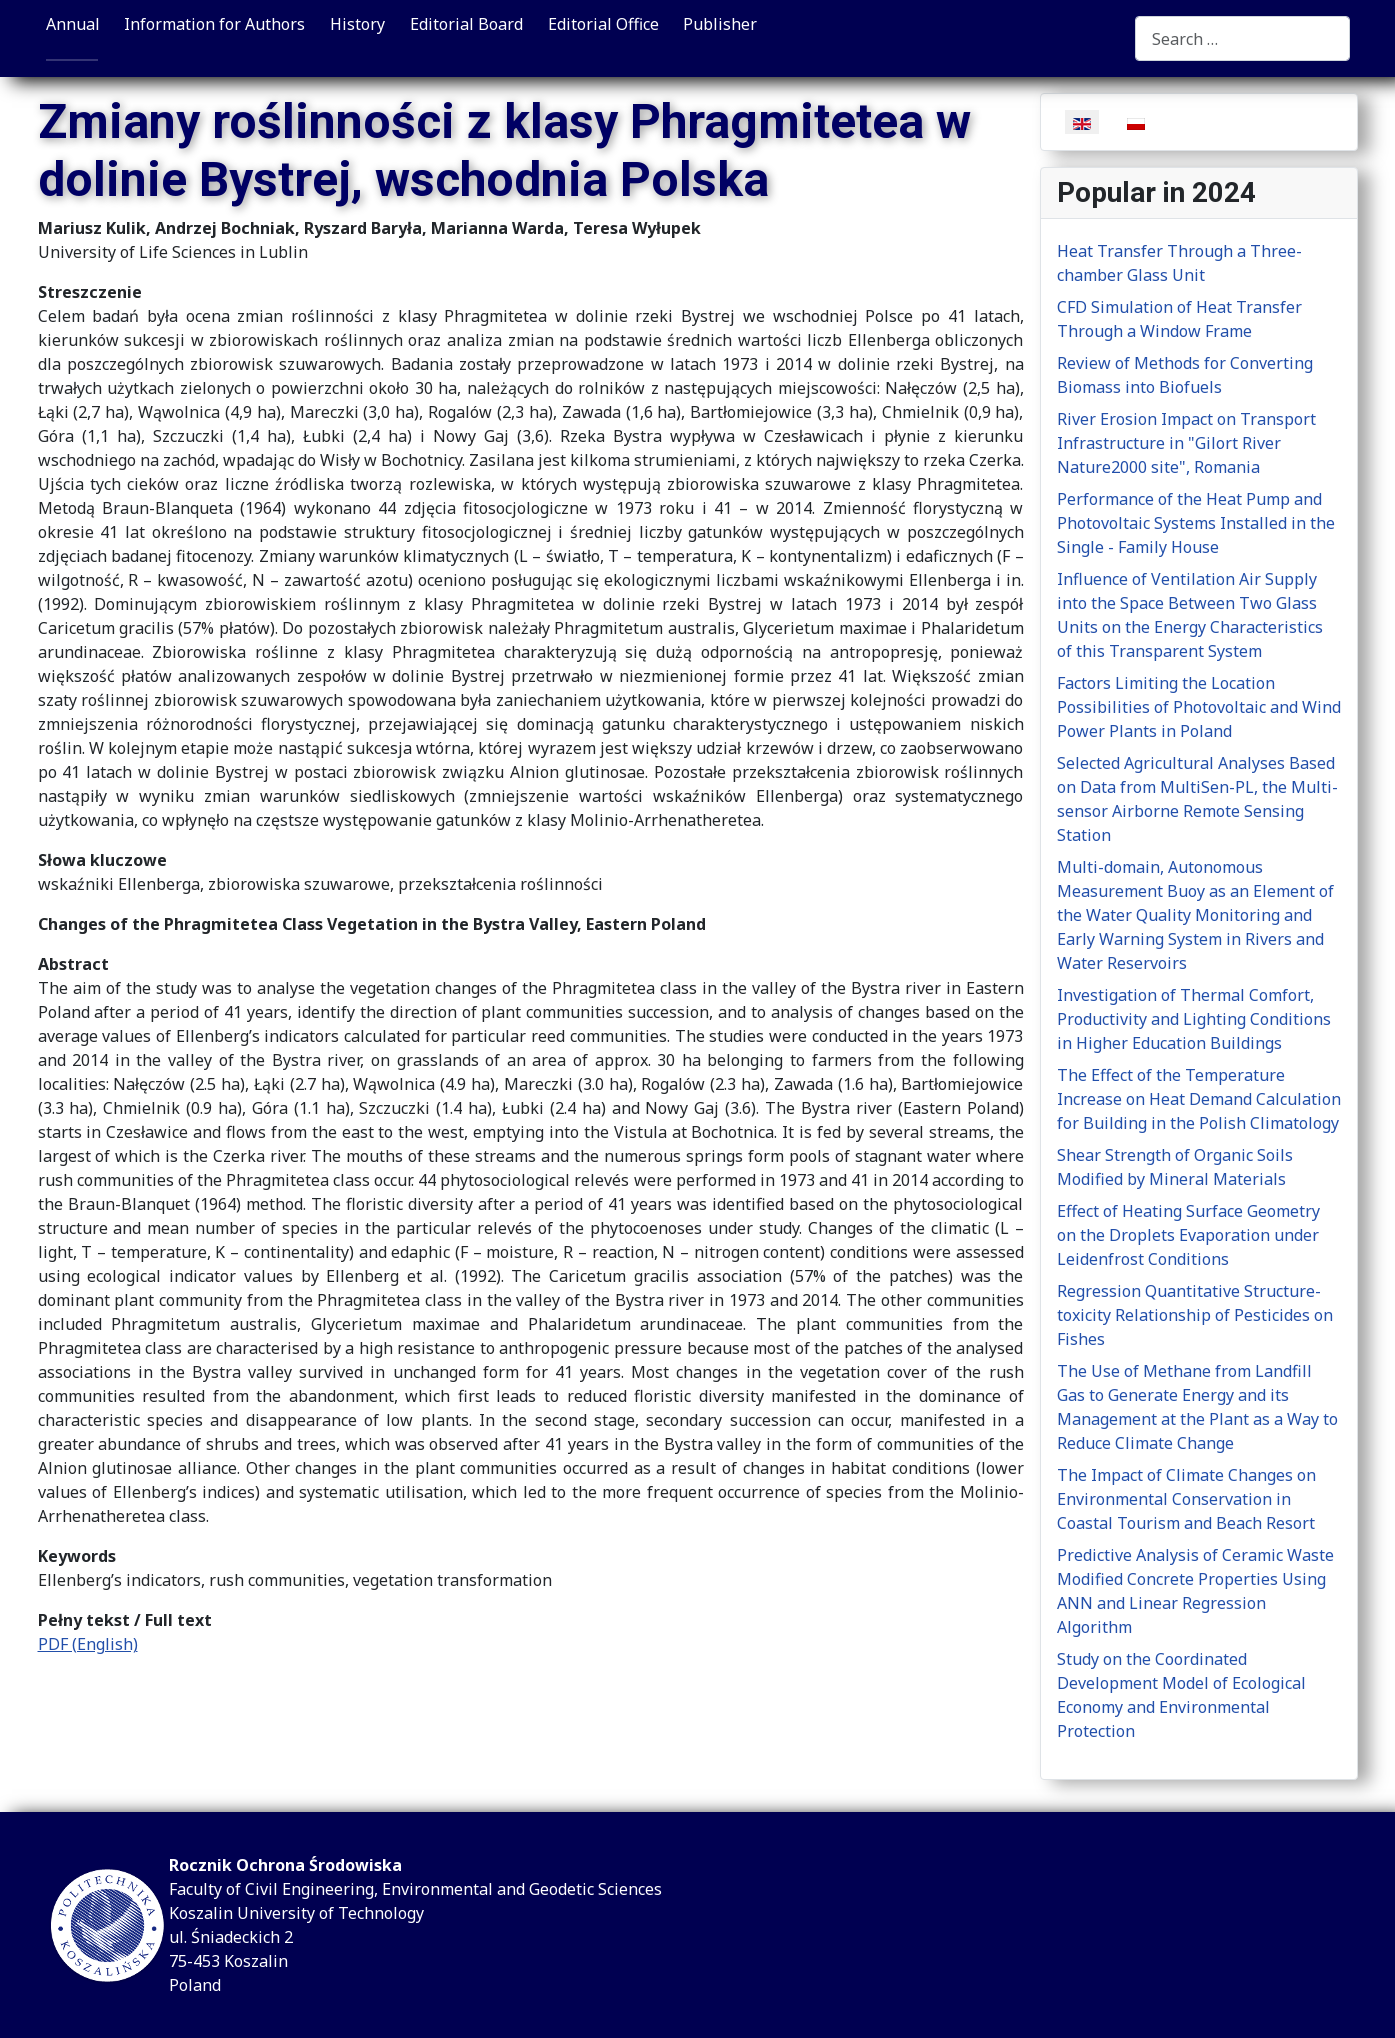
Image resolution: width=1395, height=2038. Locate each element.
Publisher (720, 24)
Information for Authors (214, 24)
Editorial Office (603, 24)
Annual (73, 24)
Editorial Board (466, 24)
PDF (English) (88, 1644)
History (357, 24)
